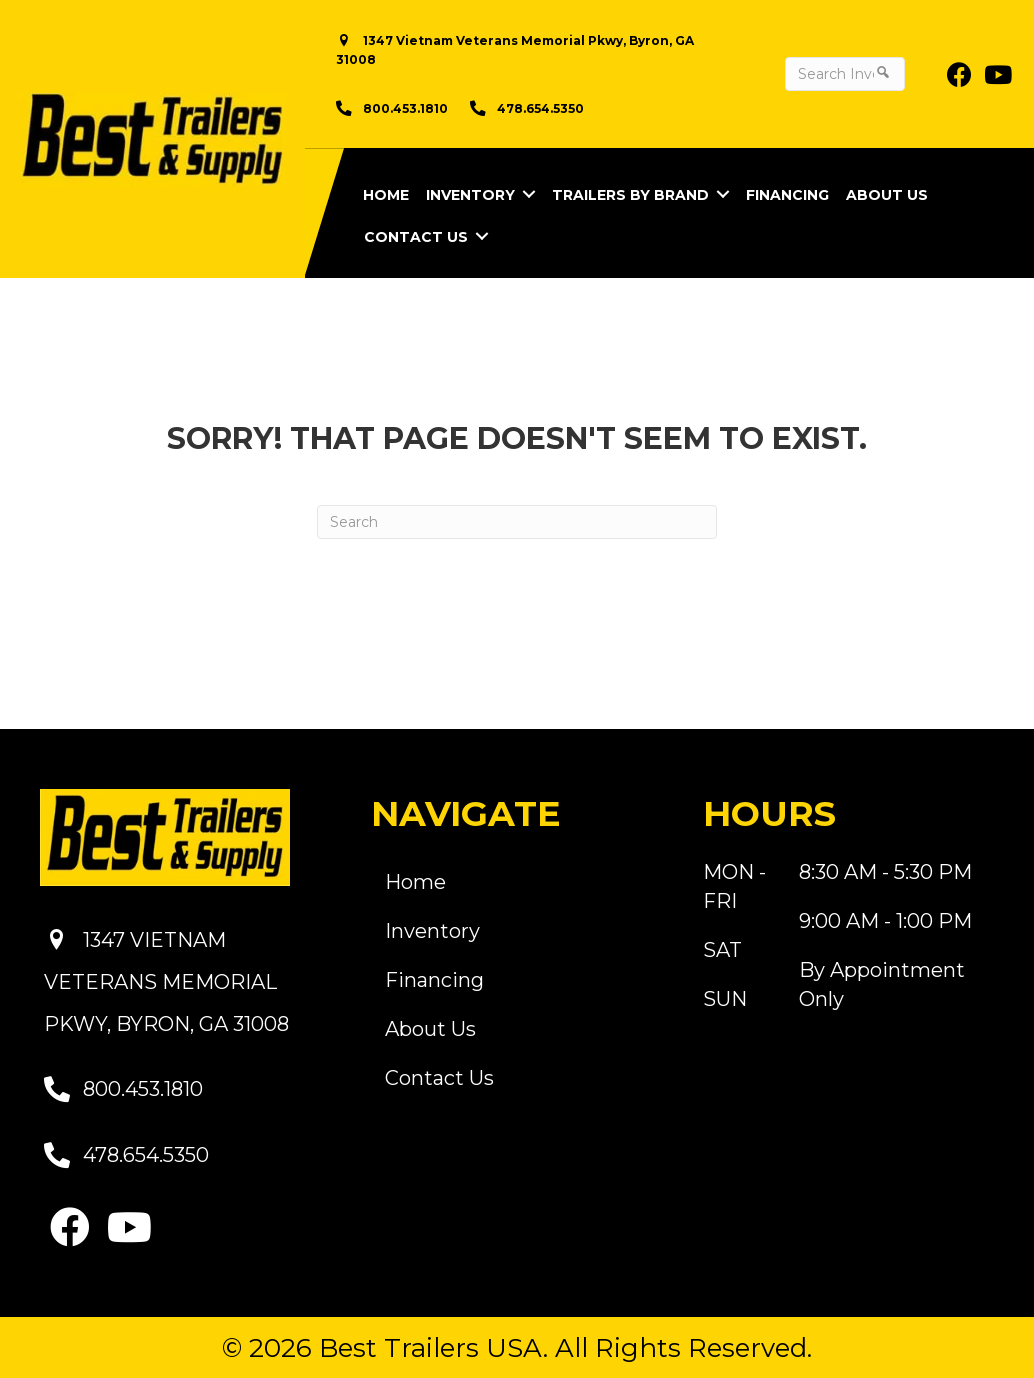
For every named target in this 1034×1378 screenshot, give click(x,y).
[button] (529, 194)
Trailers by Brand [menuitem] (630, 195)
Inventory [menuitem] (470, 195)
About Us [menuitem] (887, 195)
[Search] (517, 522)
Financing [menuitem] (787, 195)
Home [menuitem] (386, 195)
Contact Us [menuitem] (416, 237)
